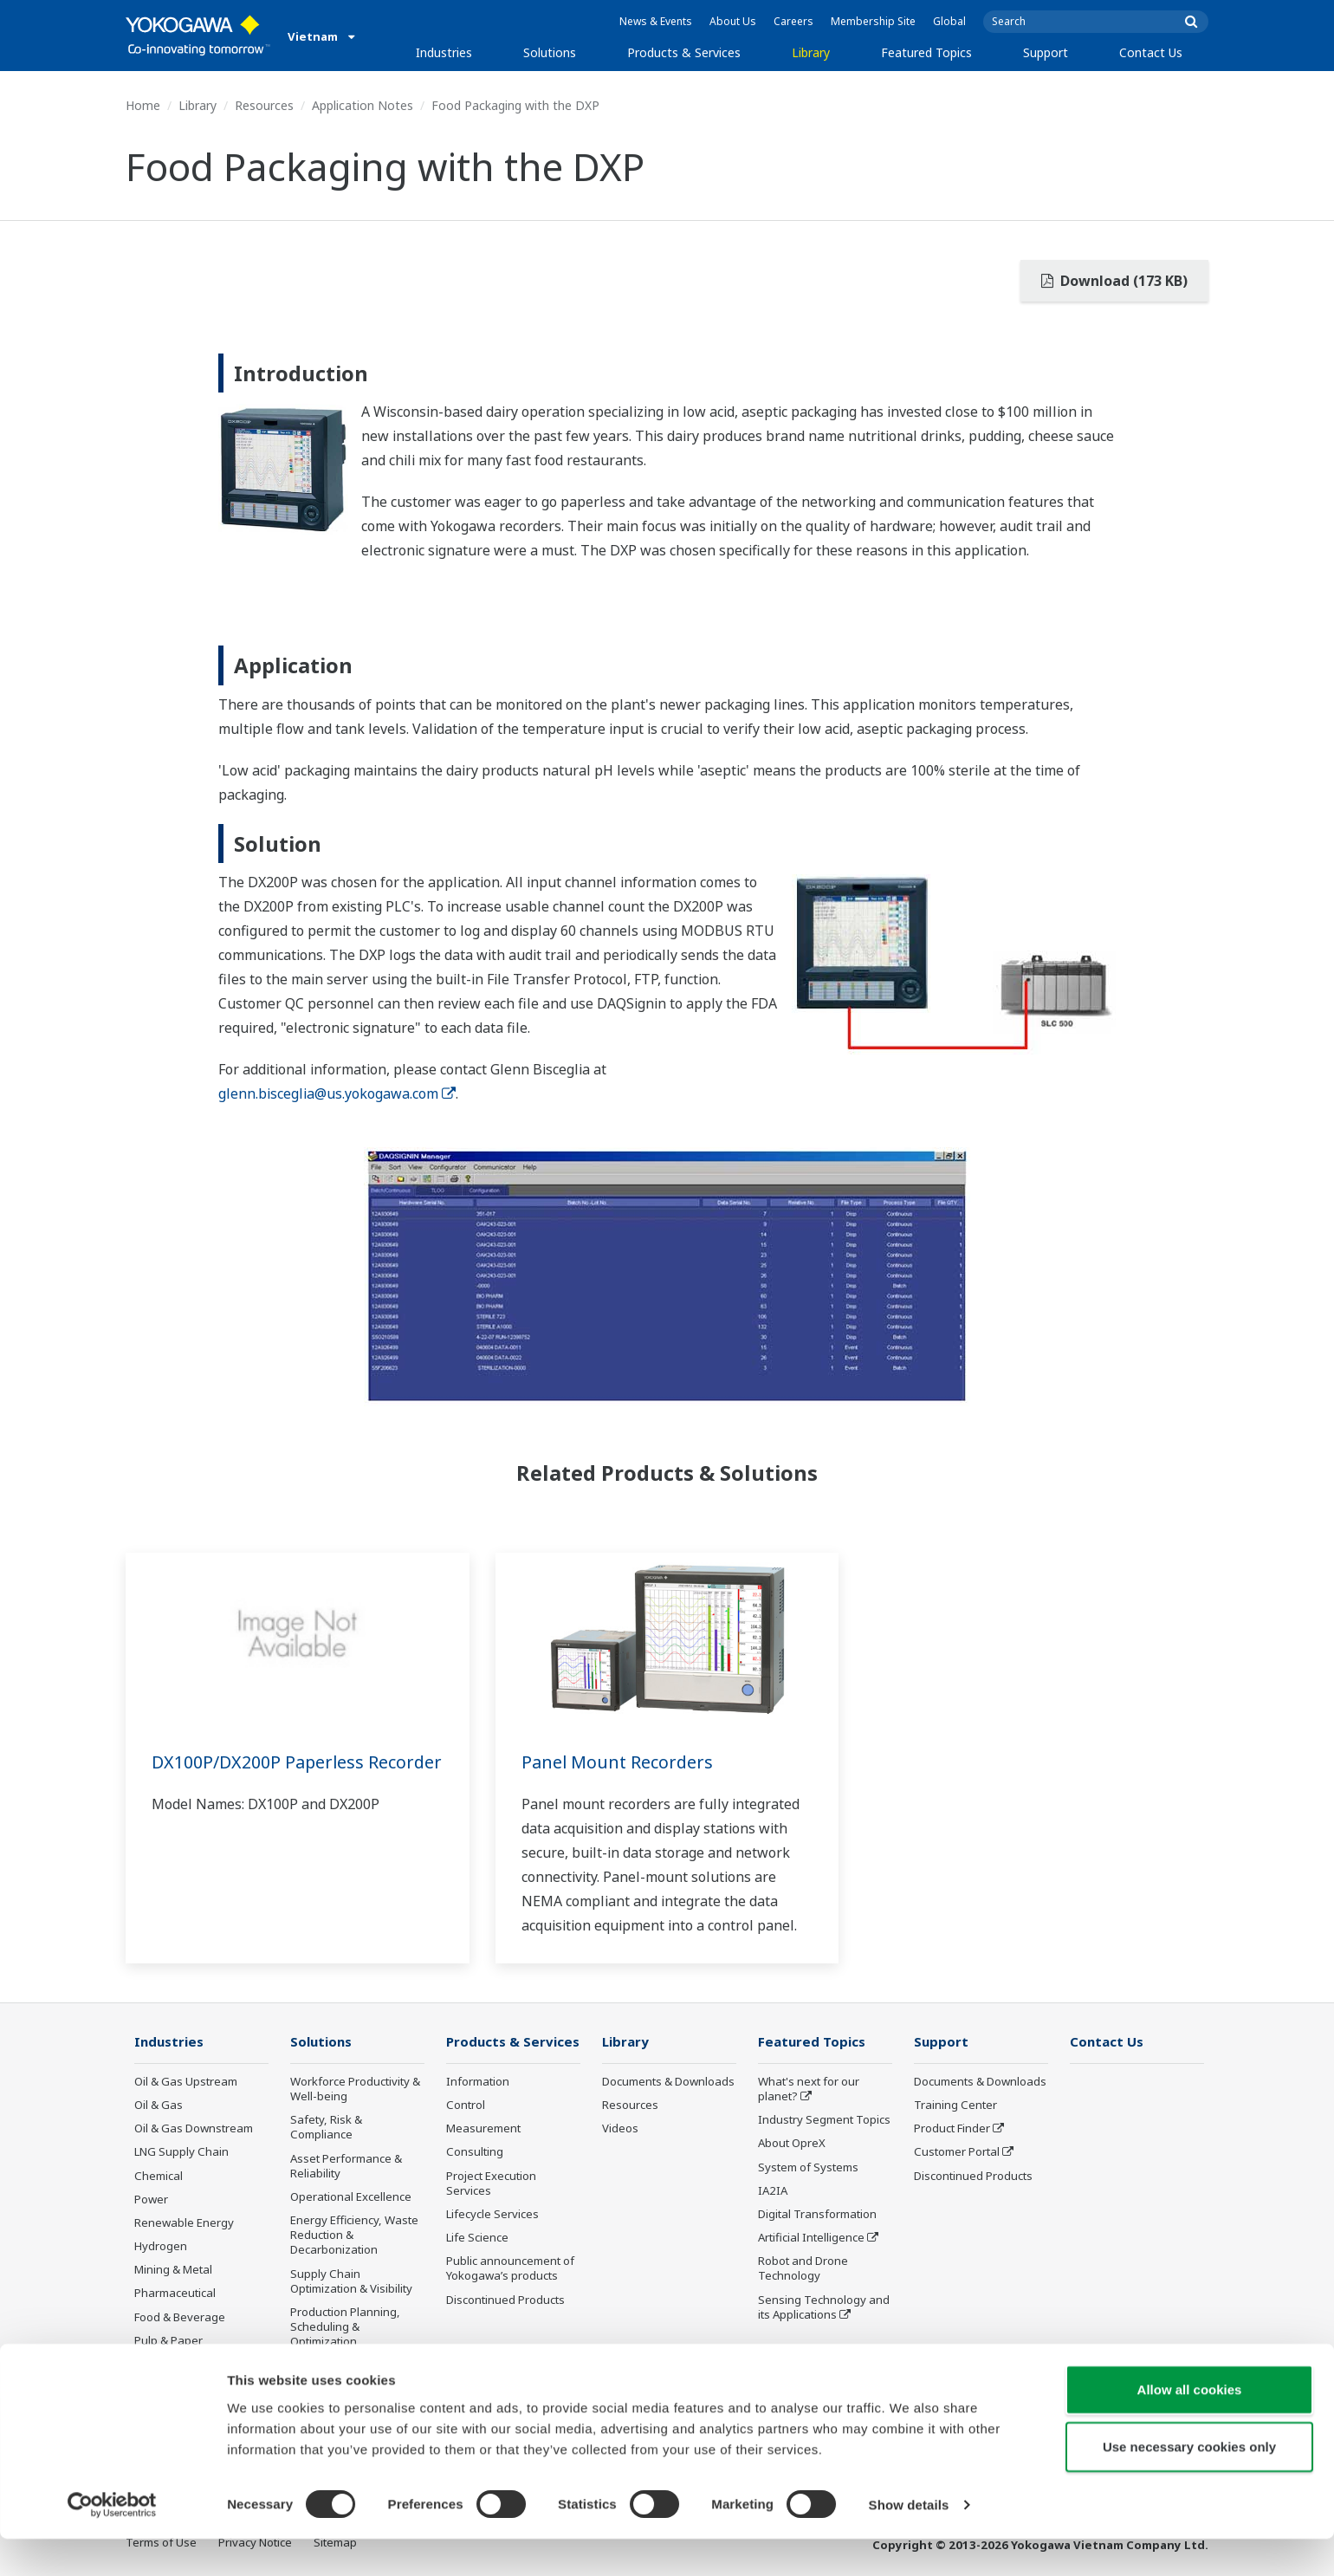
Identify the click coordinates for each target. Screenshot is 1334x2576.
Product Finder (952, 2129)
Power (151, 2200)
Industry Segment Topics (824, 2120)
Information (477, 2082)
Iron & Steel (165, 2364)
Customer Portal (957, 2152)
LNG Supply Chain (181, 2152)
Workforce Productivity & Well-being (355, 2089)
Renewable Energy (184, 2223)
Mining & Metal (173, 2270)
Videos (620, 2129)
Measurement (483, 2129)
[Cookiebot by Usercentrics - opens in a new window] (112, 2542)
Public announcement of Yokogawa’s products (510, 2269)
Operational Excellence (350, 2197)
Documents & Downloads (668, 2082)
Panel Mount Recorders (618, 1762)
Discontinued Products (505, 2299)
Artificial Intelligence (811, 2238)
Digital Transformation (817, 2214)
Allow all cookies (1189, 2426)
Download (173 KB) (1114, 280)
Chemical (158, 2176)
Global (949, 21)
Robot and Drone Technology (803, 2269)
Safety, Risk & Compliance (326, 2127)
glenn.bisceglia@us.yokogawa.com (337, 1093)
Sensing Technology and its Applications (824, 2307)
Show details (909, 2541)
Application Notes (362, 105)
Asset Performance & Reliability (346, 2166)
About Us (732, 21)
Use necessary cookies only (1189, 2483)
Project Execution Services (491, 2184)
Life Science (477, 2238)
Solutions (549, 52)
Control (465, 2105)
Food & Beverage (179, 2317)
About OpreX (792, 2143)
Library (811, 52)
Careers (793, 21)
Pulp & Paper (168, 2341)
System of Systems (808, 2168)
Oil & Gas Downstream (193, 2129)
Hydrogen (160, 2247)
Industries (444, 52)
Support (1045, 52)
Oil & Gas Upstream (185, 2082)
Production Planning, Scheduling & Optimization (345, 2327)
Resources (264, 105)
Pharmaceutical (175, 2293)
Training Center (955, 2105)
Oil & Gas (158, 2105)
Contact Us (1150, 52)
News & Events (655, 21)
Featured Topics (926, 52)
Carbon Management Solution (347, 2373)
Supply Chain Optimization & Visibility (351, 2281)
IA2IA (772, 2191)
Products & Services (684, 52)
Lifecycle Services (492, 2214)
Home (143, 105)
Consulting (474, 2152)
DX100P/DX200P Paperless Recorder (259, 1773)
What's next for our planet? (808, 2089)
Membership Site (873, 21)
